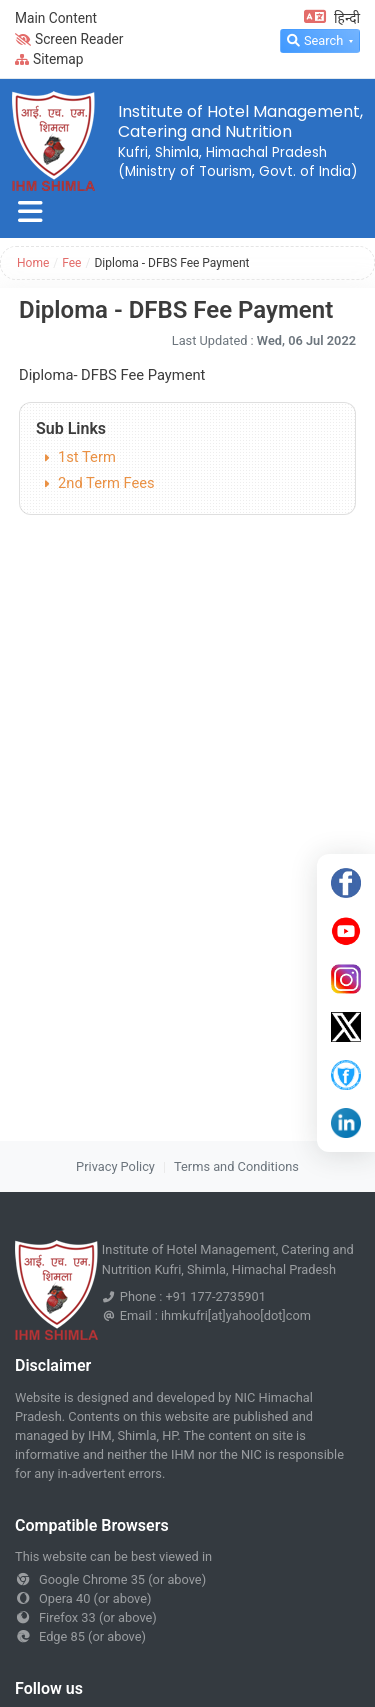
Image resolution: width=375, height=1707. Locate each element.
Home (33, 263)
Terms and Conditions (236, 1166)
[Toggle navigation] (30, 212)
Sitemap (49, 59)
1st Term (87, 457)
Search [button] (315, 40)
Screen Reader (69, 39)
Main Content (56, 18)
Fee (71, 263)
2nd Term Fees (106, 483)
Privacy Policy (115, 1166)
